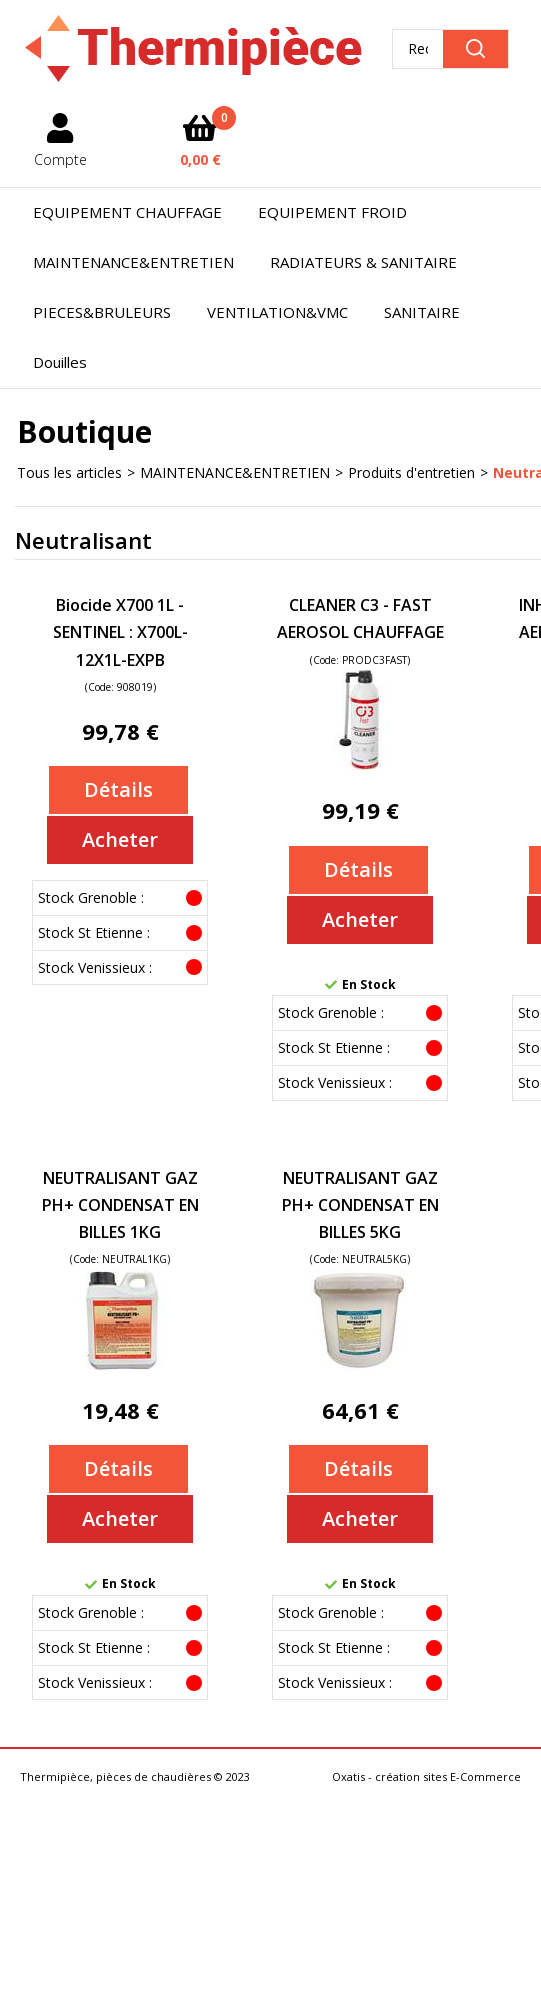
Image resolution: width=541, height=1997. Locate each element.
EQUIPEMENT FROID (332, 212)
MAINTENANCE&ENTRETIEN (133, 262)
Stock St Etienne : (94, 932)
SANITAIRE (422, 312)
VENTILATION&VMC (277, 312)
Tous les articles (69, 472)
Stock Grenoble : (91, 897)
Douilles (60, 362)
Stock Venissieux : (95, 967)
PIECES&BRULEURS (102, 312)
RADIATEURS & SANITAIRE (363, 262)
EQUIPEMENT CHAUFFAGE (127, 212)
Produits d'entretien (411, 472)
